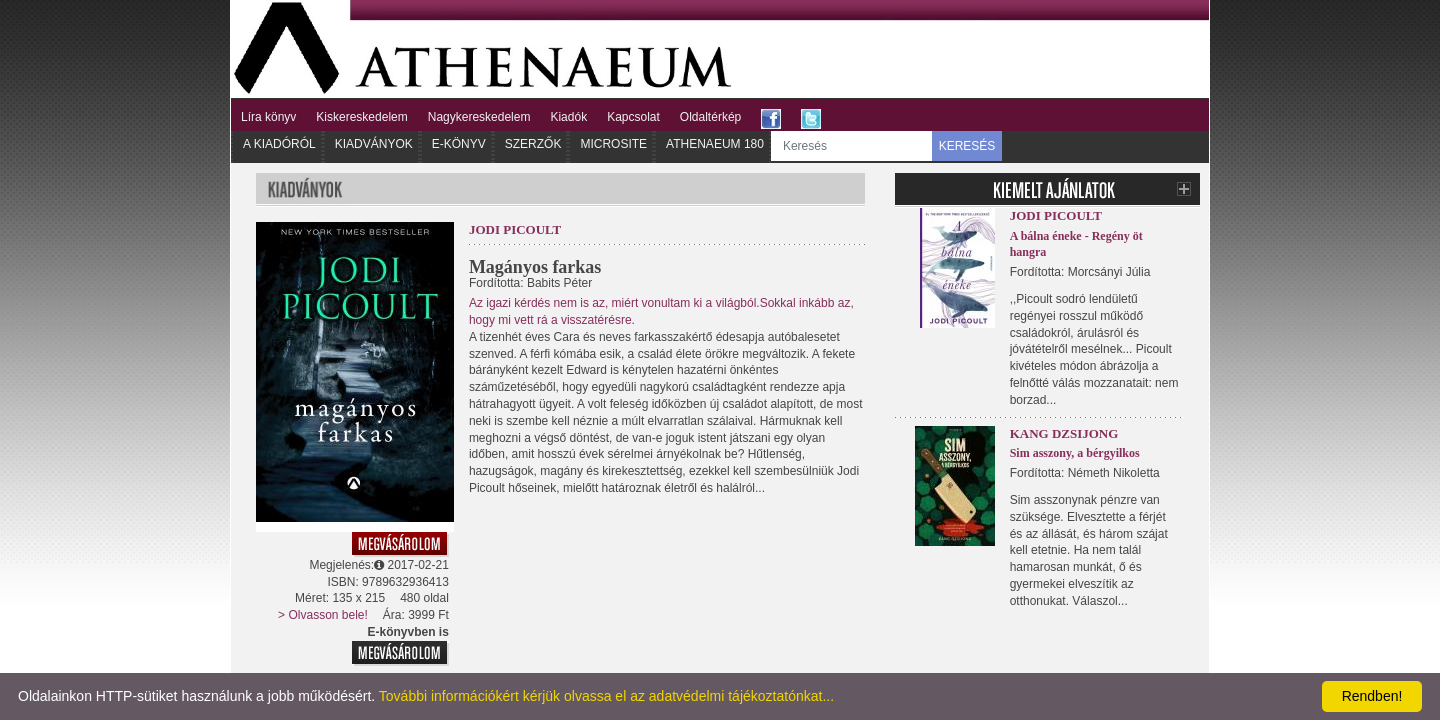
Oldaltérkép (710, 117)
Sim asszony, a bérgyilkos (1075, 453)
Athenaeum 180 (715, 144)
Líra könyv (268, 117)
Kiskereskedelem (361, 117)
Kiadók (568, 117)
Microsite (613, 144)
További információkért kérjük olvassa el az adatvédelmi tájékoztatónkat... (606, 696)
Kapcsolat (633, 117)
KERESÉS (967, 146)
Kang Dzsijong (1064, 433)
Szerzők (533, 144)
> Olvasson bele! (323, 615)
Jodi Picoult (515, 229)
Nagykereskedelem (479, 117)
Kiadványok (374, 144)
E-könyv (459, 144)
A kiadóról (279, 144)
